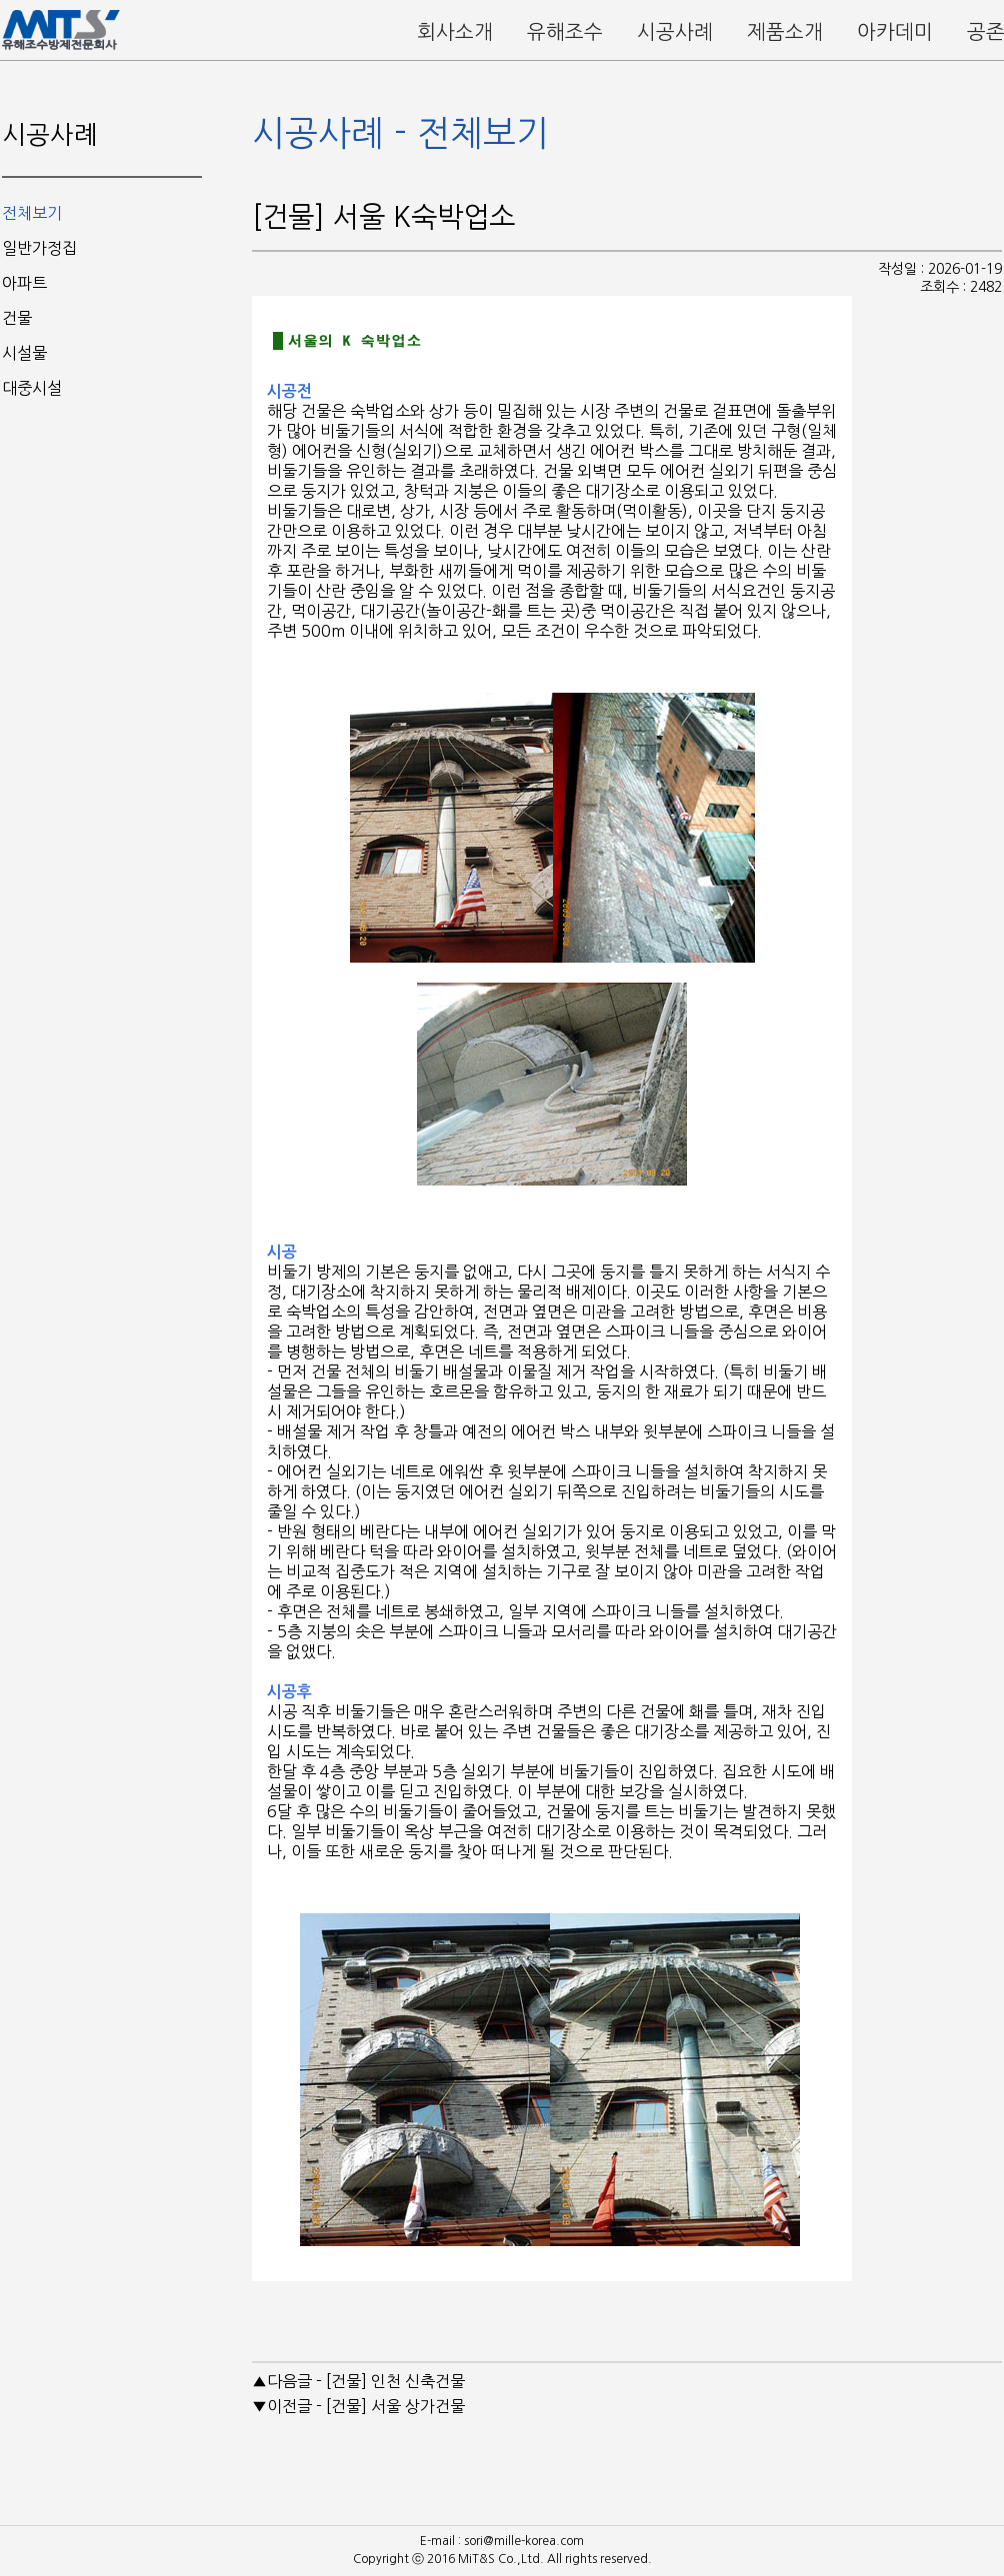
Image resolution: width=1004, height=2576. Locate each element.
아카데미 (895, 32)
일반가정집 (39, 248)
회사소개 (455, 32)
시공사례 (675, 32)
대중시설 (32, 388)
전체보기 (32, 213)
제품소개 (785, 32)
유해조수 (565, 32)
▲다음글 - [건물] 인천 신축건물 (358, 2381)
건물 (17, 318)
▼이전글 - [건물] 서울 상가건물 (358, 2406)
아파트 (24, 283)
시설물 (24, 353)
